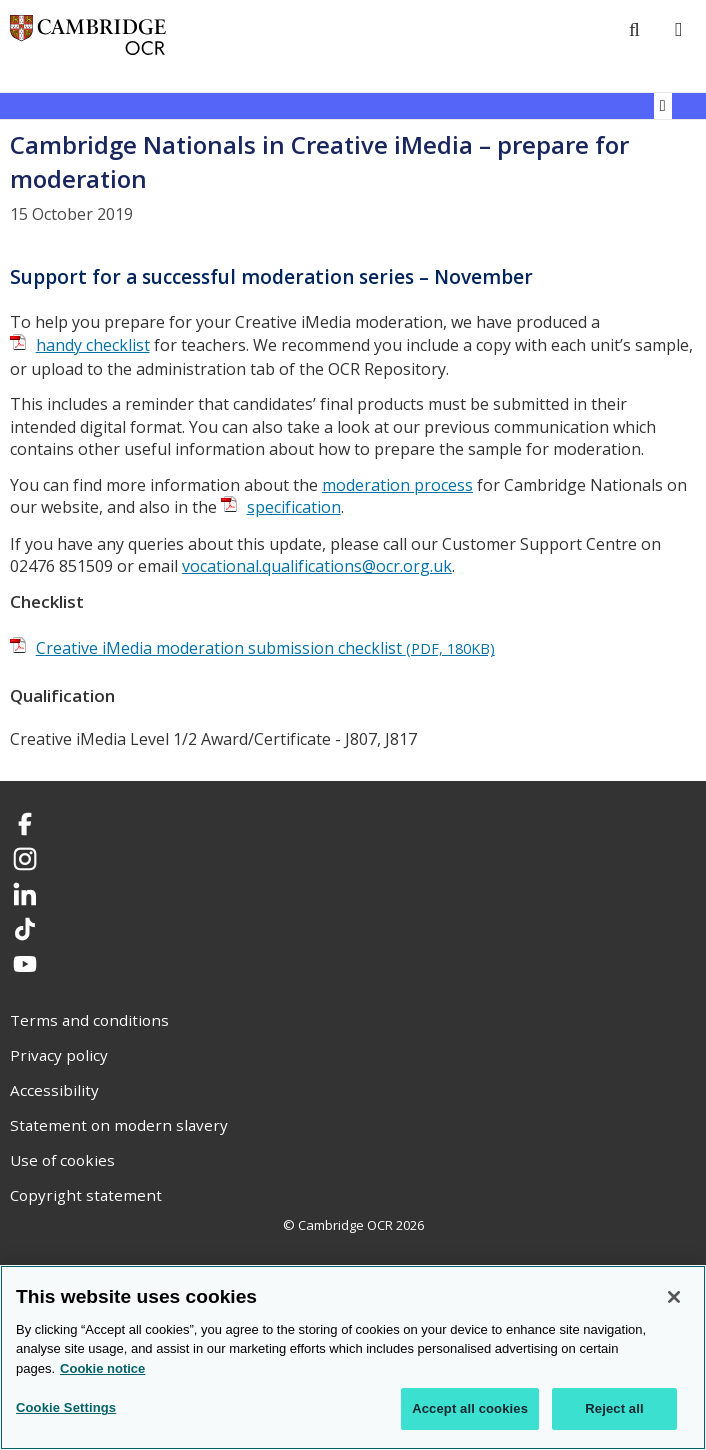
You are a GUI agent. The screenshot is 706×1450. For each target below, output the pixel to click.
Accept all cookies (470, 1408)
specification (294, 507)
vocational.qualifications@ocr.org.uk (317, 566)
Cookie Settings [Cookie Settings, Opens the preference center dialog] (66, 1407)
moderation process (397, 485)
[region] (353, 1357)
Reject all (614, 1408)
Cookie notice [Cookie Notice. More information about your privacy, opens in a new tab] (102, 1368)
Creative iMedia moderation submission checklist (265, 648)
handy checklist (93, 345)
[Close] (674, 1297)
